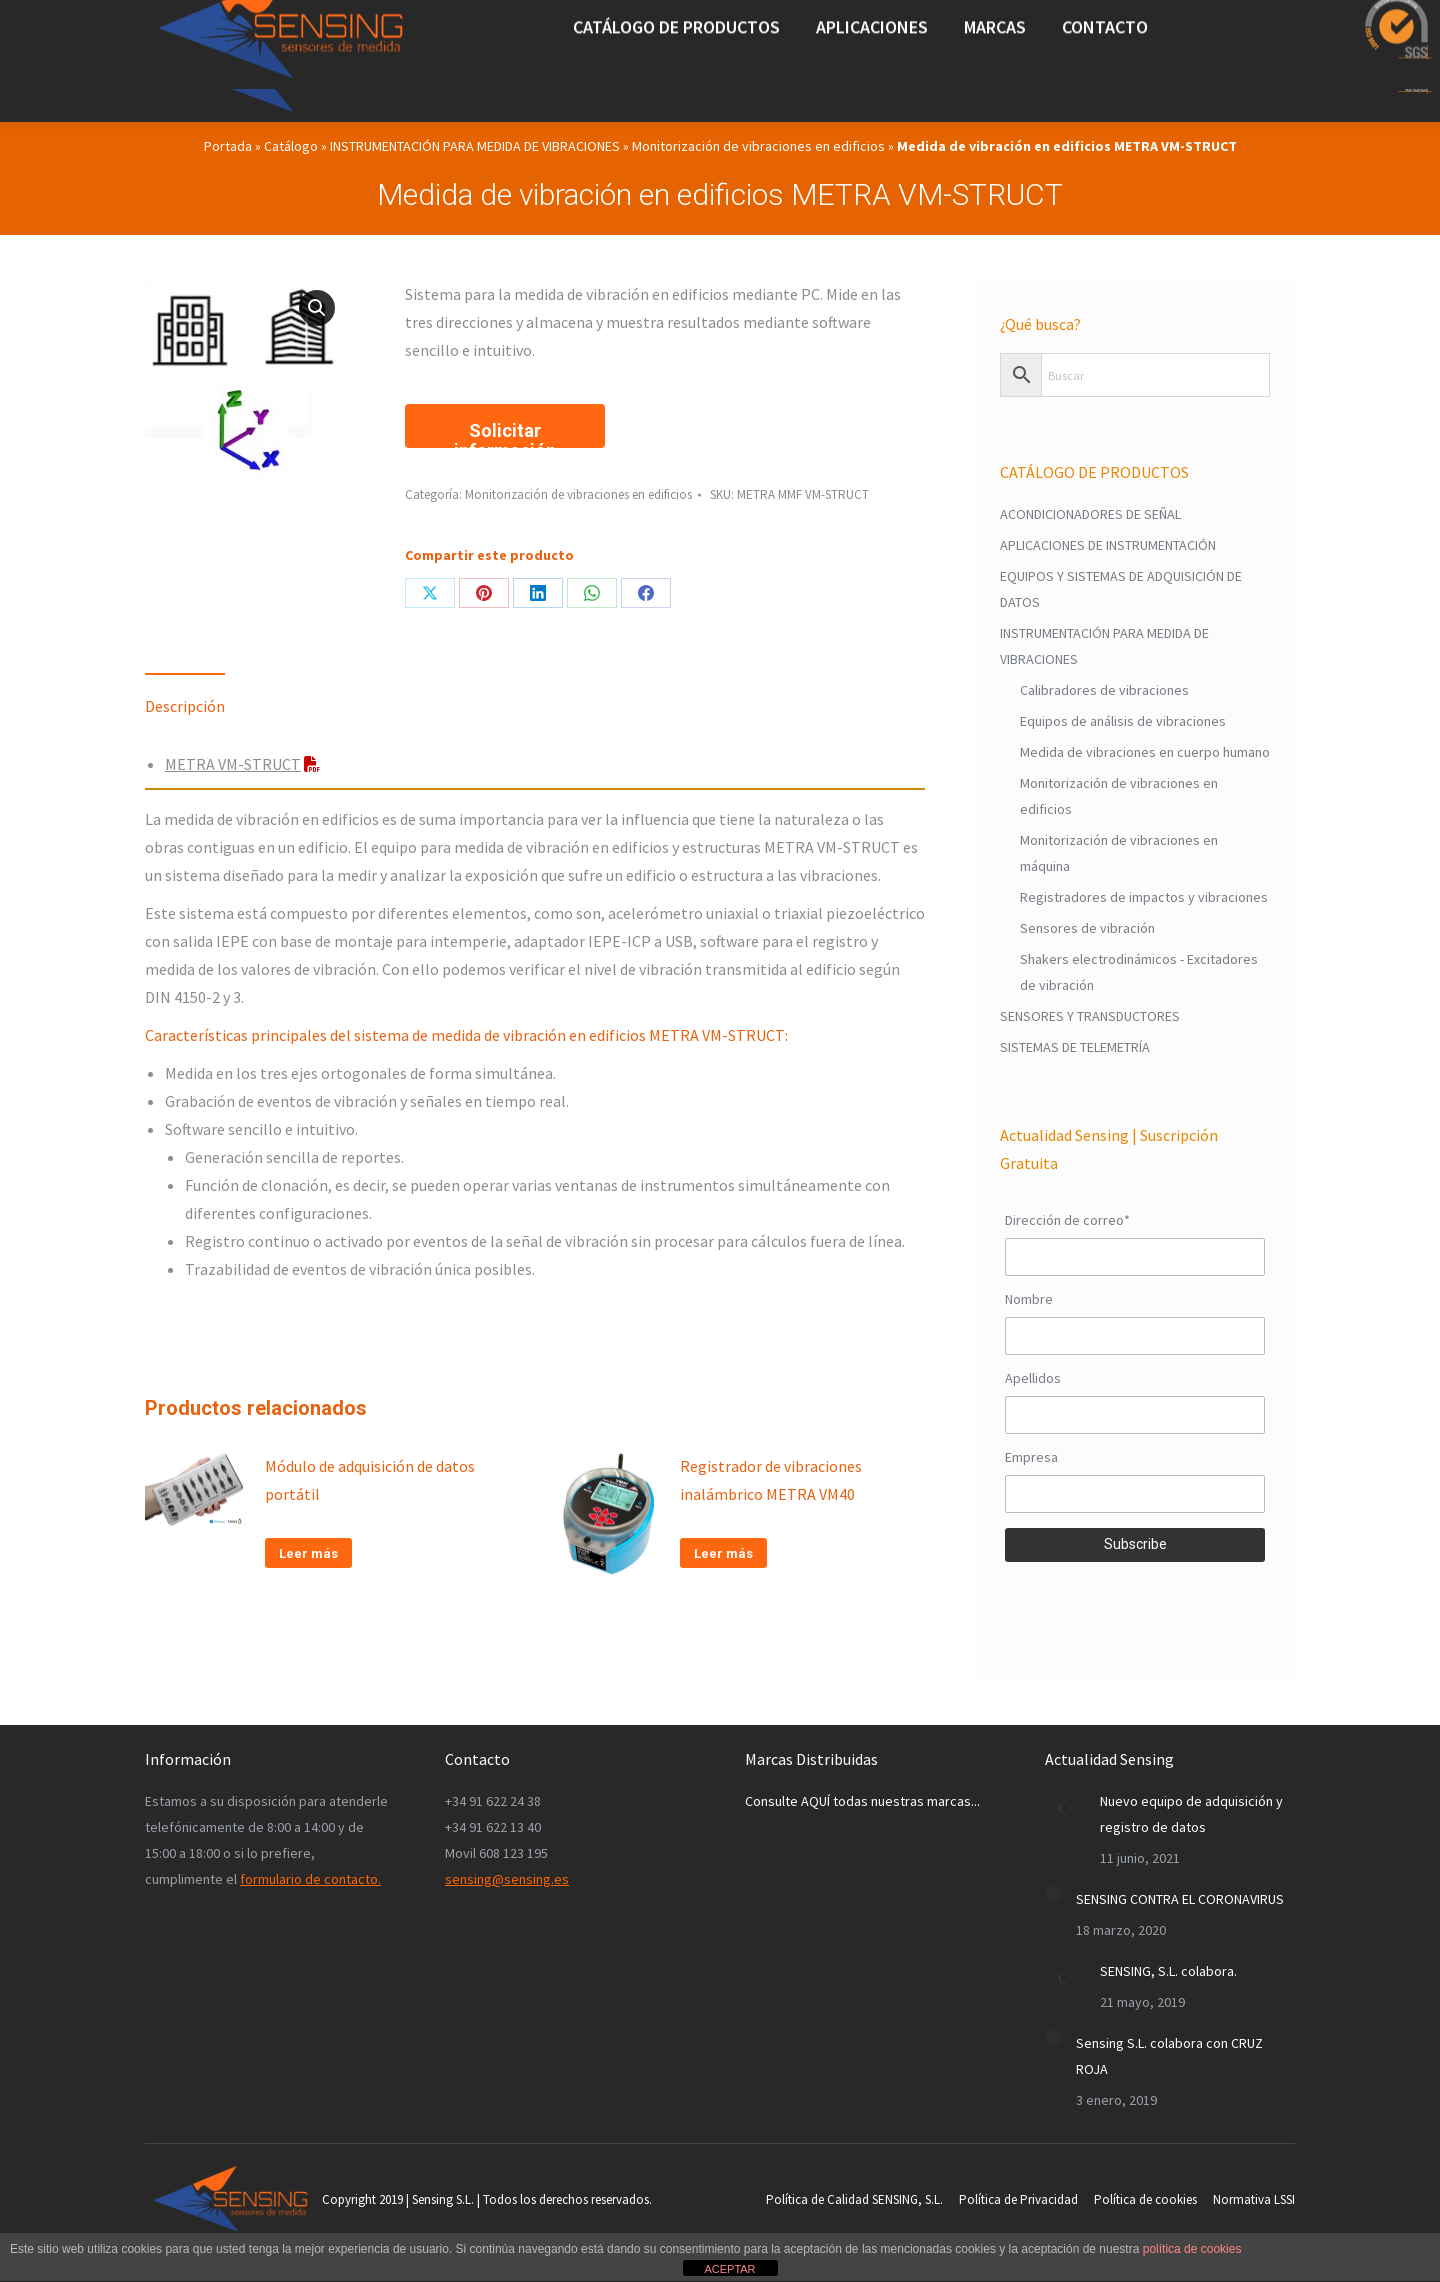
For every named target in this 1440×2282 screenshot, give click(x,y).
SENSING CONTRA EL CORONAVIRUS (1180, 1899)
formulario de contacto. (310, 1879)
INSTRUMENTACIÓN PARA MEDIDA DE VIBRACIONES (475, 146)
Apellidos (1033, 1378)
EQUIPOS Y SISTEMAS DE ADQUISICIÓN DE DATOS (1121, 589)
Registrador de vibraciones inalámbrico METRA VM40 (771, 1480)
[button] (317, 308)
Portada (228, 146)
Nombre (1029, 1299)
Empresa (1031, 1457)
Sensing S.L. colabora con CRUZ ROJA (1169, 2056)
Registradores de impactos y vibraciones (1144, 897)
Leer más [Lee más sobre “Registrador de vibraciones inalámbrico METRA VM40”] (723, 1553)
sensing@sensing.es (507, 1879)
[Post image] (1065, 1808)
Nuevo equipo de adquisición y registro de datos (1191, 1814)
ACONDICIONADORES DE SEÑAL (1090, 514)
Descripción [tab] (185, 706)
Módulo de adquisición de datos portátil (370, 1480)
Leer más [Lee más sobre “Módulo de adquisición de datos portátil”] (308, 1553)
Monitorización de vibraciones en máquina (1119, 853)
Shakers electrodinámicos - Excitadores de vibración (1139, 972)
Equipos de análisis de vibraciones (1123, 721)
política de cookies (1192, 2249)
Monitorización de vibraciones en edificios (758, 146)
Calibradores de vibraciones (1104, 690)
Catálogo (291, 146)
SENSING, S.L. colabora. (1168, 1971)
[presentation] (1135, 1606)
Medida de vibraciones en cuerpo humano (1145, 752)
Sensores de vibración (1087, 928)
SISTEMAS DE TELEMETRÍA (1075, 1047)
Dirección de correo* (1067, 1220)
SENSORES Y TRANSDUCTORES (1090, 1016)
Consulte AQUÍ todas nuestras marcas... (862, 1801)
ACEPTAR (729, 2269)
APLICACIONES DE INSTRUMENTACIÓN (1108, 545)
